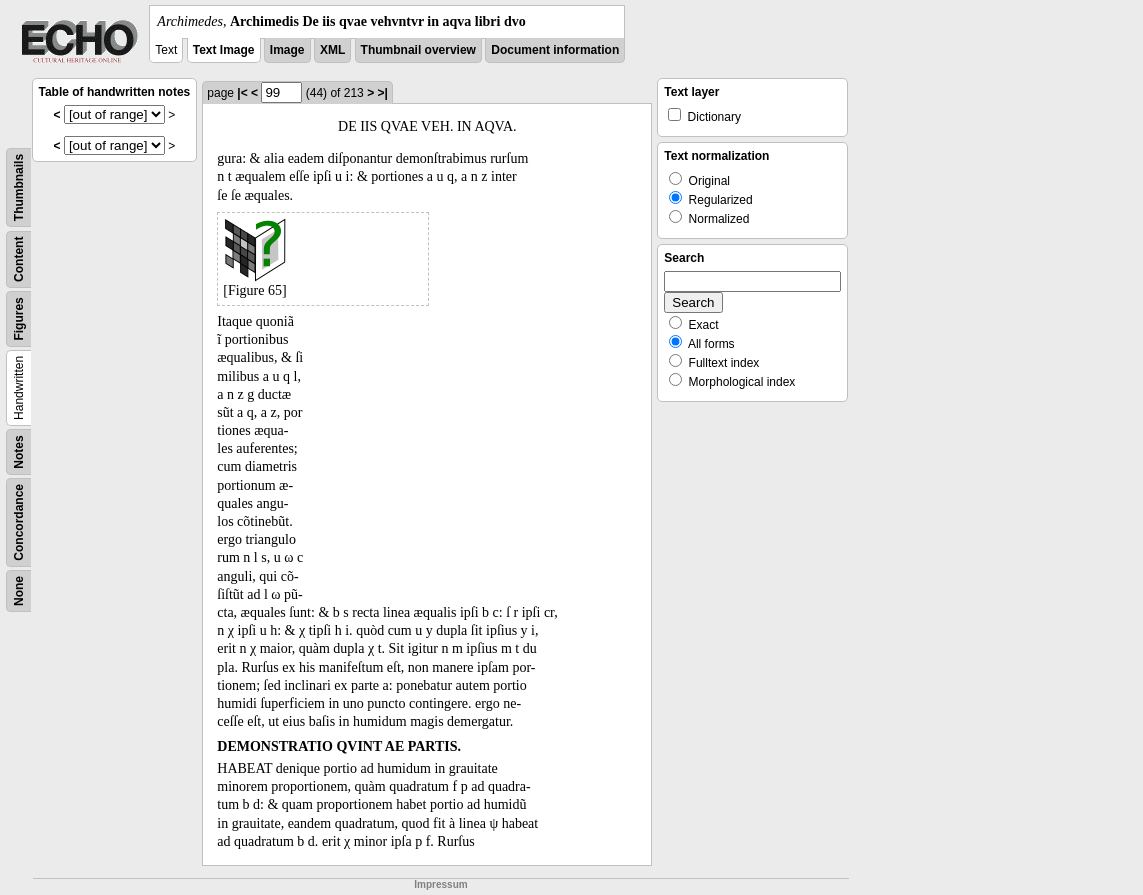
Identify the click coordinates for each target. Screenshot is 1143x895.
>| (382, 93)
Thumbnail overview (418, 50)
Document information (555, 50)
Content (19, 259)
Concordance (19, 522)
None (19, 591)
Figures (19, 318)
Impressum (440, 884)
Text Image (224, 50)
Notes (19, 451)
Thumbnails (19, 187)
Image (287, 50)
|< (242, 93)
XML (332, 50)
